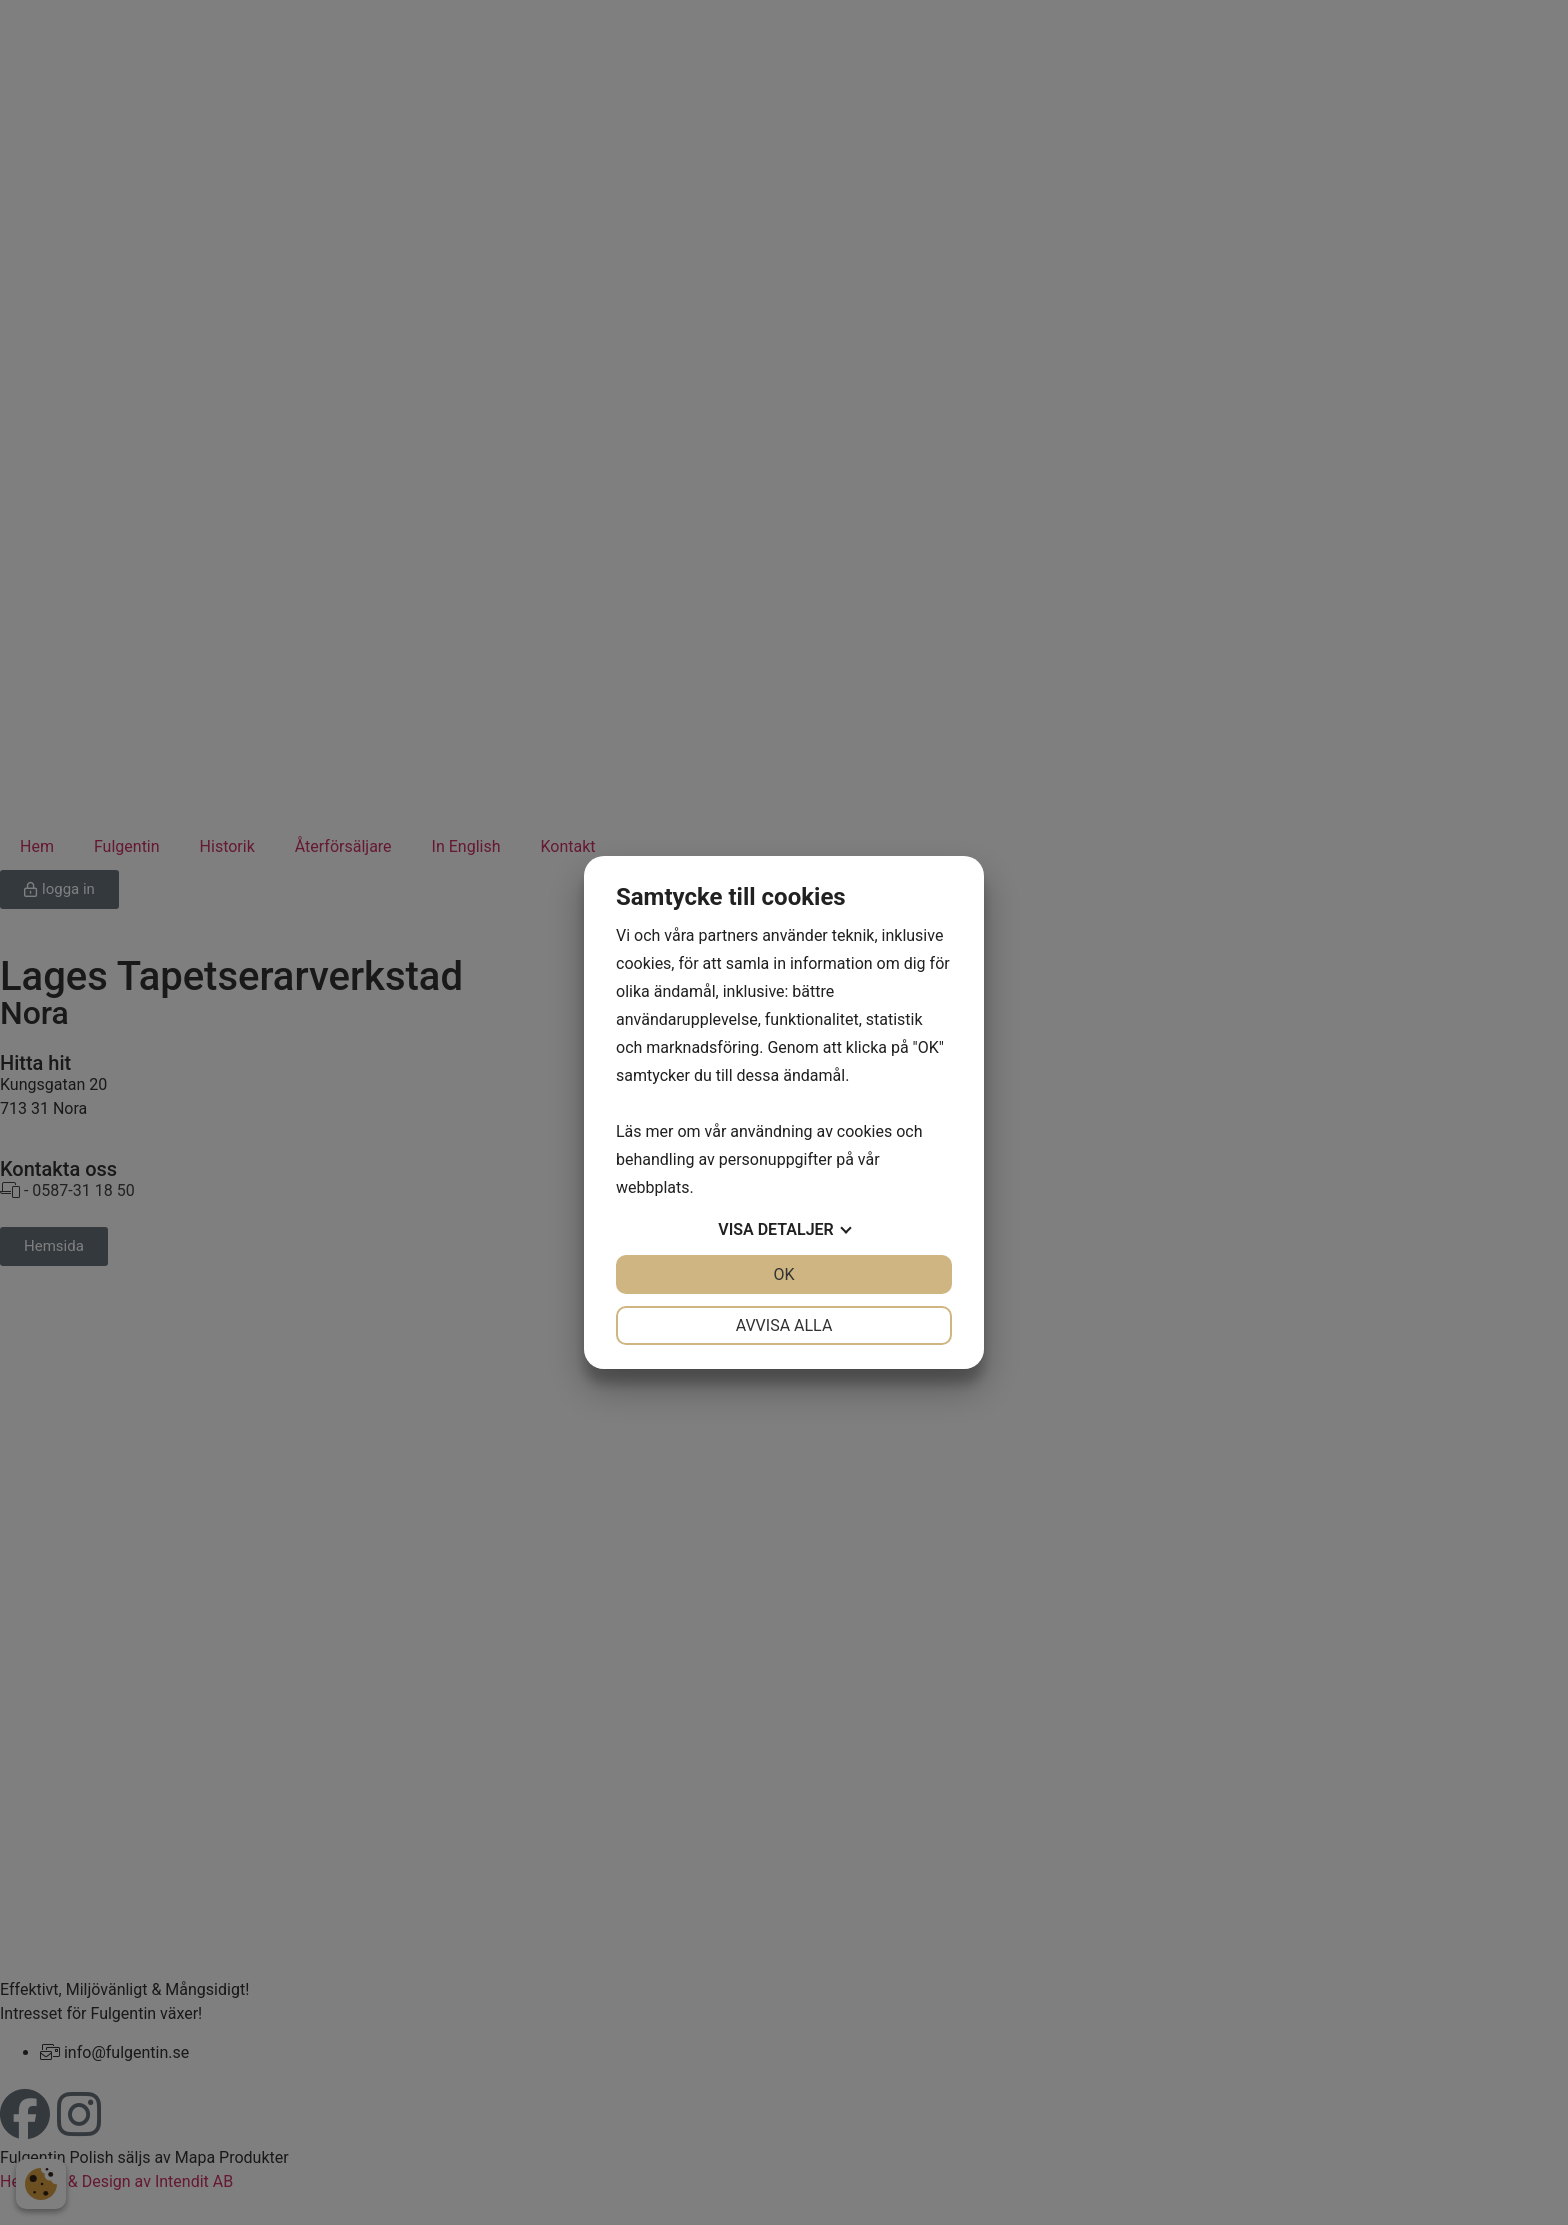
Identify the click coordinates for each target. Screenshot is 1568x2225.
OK (783, 1274)
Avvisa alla (784, 1325)
